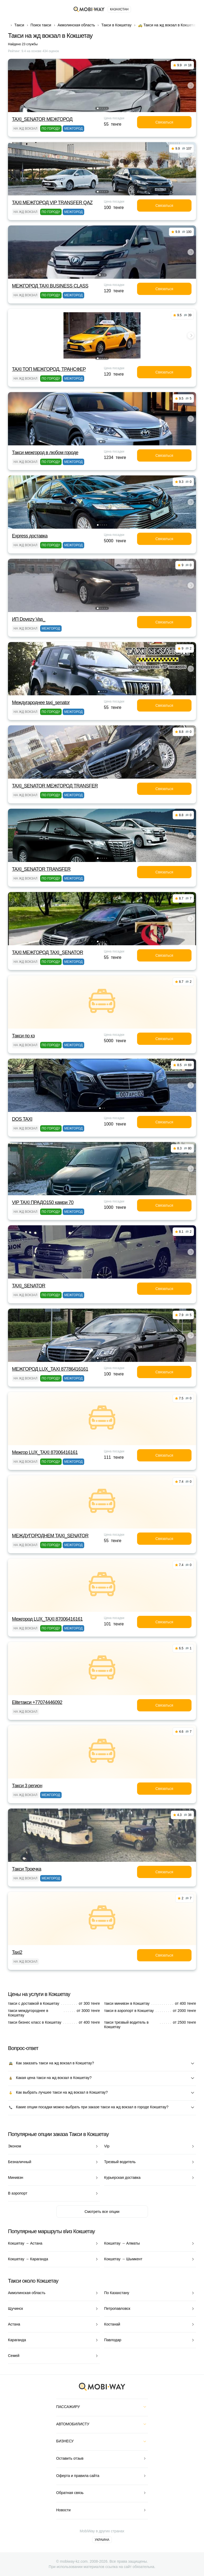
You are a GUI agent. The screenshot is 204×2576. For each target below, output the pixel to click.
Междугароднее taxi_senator (41, 702)
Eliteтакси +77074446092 (37, 1702)
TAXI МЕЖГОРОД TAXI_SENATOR (47, 952)
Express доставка (30, 536)
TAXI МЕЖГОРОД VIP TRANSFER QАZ (52, 202)
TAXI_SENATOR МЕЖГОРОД (42, 119)
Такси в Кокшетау (116, 25)
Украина (102, 2540)
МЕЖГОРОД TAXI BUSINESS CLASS (50, 286)
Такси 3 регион (27, 1785)
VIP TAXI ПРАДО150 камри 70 (43, 1202)
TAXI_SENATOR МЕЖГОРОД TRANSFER (55, 785)
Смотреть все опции (101, 2211)
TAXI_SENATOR (28, 1285)
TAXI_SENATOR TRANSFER (41, 869)
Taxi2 (17, 1952)
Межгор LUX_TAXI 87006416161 (45, 1452)
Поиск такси (41, 25)
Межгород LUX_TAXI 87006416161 (47, 1619)
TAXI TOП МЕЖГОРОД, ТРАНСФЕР (49, 369)
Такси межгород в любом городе (45, 452)
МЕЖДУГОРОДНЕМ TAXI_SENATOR (50, 1535)
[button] (98, 108)
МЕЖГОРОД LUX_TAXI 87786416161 (50, 1369)
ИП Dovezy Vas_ (28, 619)
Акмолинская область (76, 25)
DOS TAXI (22, 1119)
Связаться (164, 122)
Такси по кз (23, 1035)
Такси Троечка (26, 1869)
